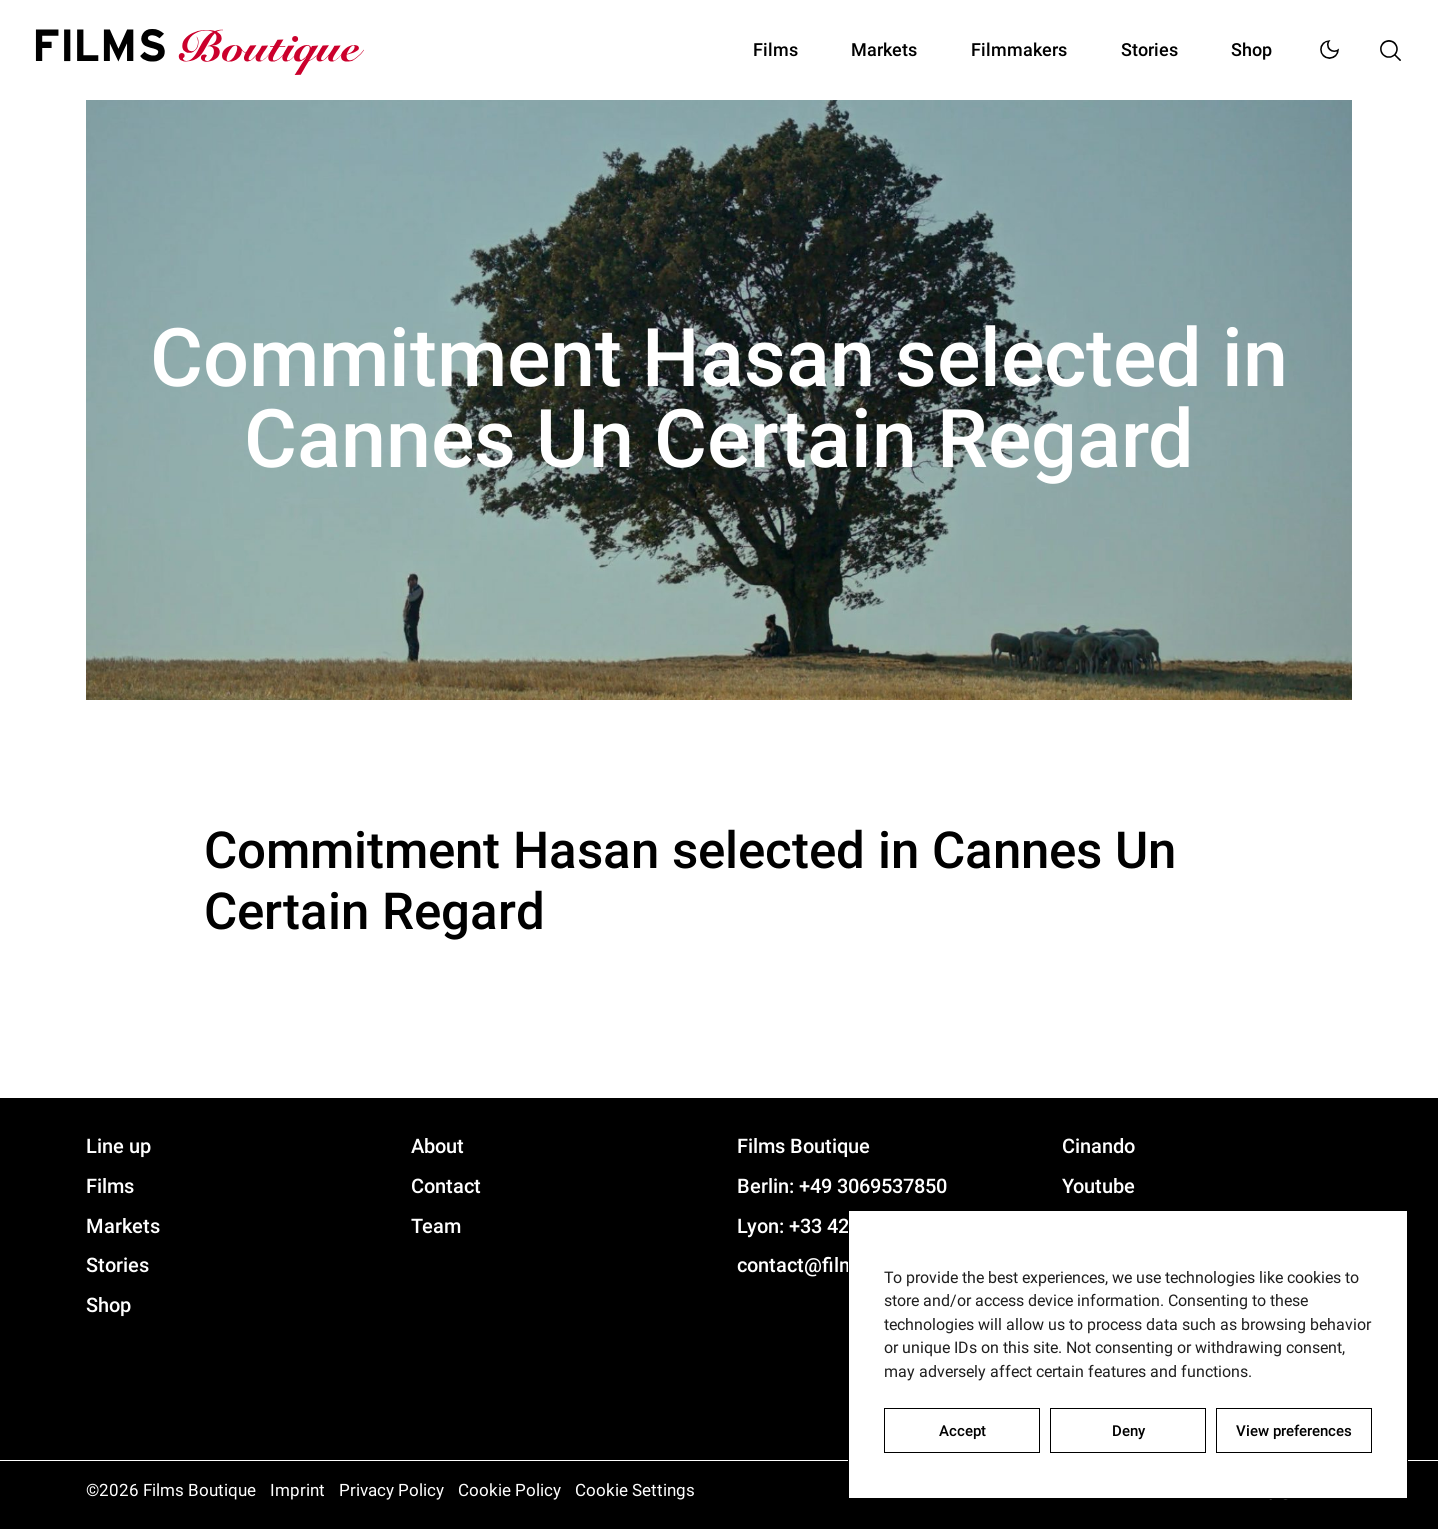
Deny (1128, 1431)
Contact (446, 1186)
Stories (1122, 50)
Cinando (1098, 1146)
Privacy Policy (391, 1490)
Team (436, 1226)
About (437, 1146)
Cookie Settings (635, 1490)
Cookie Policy (509, 1490)
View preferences (1294, 1431)
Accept (962, 1431)
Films (706, 50)
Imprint (297, 1490)
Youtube (1098, 1186)
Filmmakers (978, 50)
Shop (1238, 50)
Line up (118, 1146)
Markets (828, 50)
